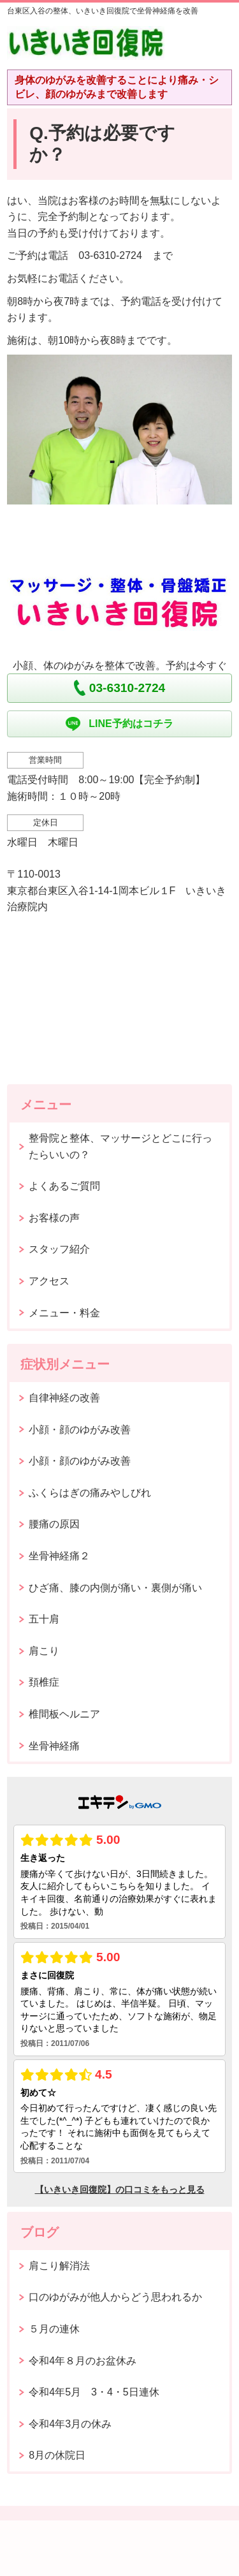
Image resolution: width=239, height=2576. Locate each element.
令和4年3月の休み (70, 2423)
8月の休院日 (57, 2455)
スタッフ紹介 (59, 1249)
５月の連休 (54, 2328)
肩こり (44, 1650)
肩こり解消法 (59, 2265)
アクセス (49, 1281)
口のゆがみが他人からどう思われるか (115, 2297)
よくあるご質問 (64, 1186)
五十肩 (44, 1619)
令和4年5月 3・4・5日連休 (94, 2392)
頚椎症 (44, 1682)
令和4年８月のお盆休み (82, 2360)
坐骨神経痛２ (59, 1555)
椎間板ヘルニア (64, 1714)
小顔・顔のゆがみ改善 (80, 1429)
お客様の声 (54, 1217)
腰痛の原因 (54, 1524)
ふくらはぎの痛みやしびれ (90, 1492)
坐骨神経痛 (54, 1746)
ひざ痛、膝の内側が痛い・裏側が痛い (115, 1587)
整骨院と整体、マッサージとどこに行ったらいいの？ (120, 1146)
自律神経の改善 (64, 1397)
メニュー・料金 (64, 1312)
